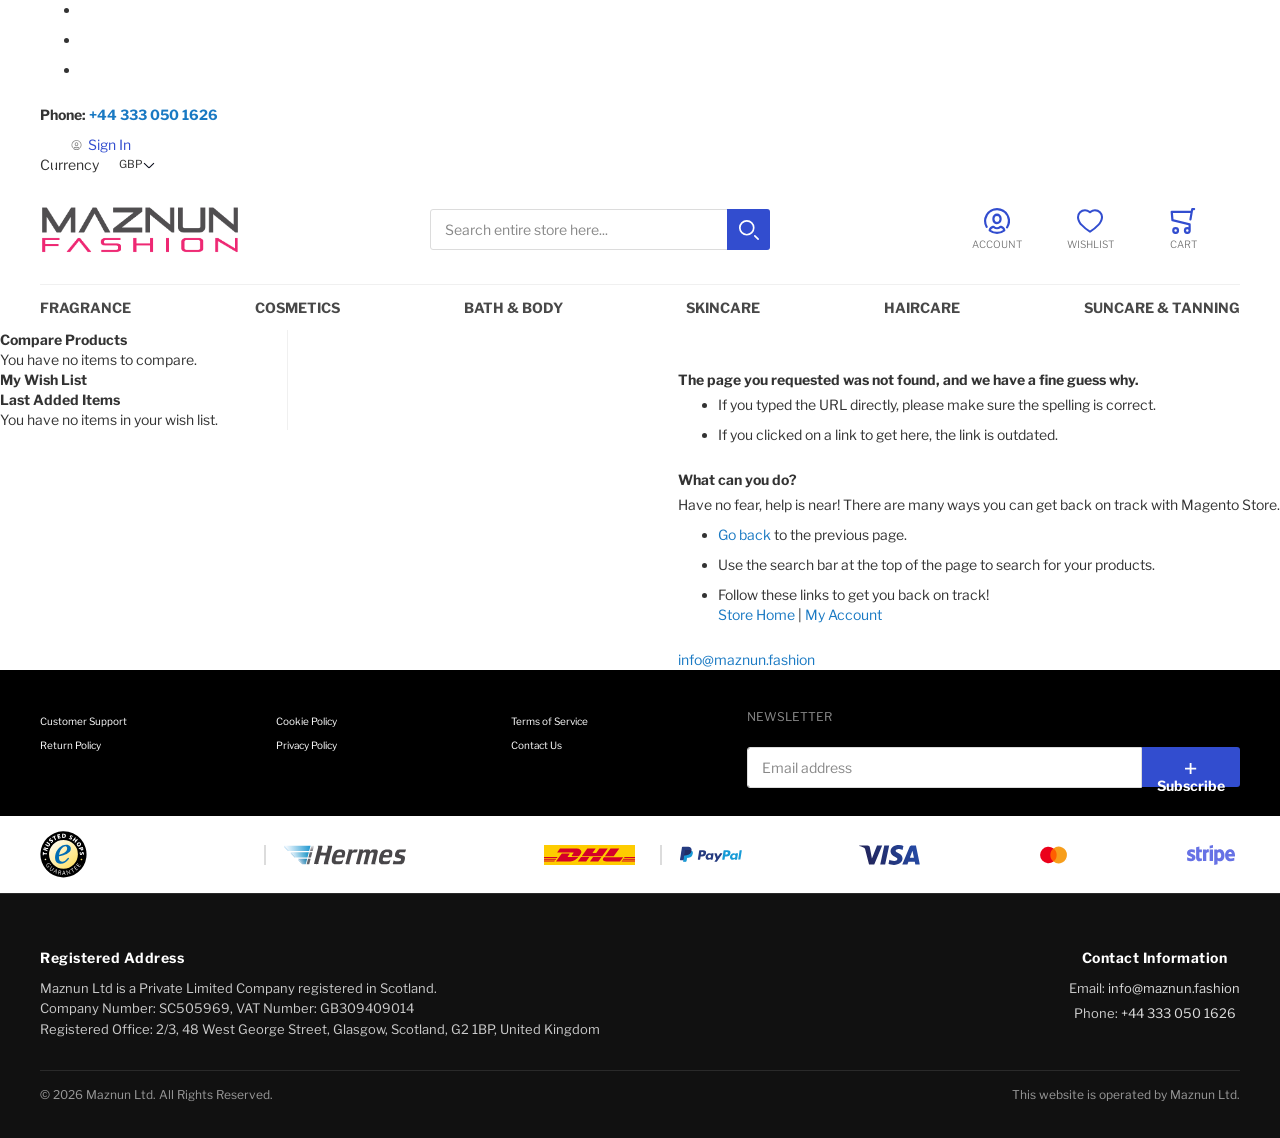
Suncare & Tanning (1162, 307)
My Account (843, 614)
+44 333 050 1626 (153, 114)
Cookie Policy (306, 721)
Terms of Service (549, 721)
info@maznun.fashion (746, 659)
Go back (744, 534)
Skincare (723, 307)
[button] (138, 165)
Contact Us (536, 745)
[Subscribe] (1191, 767)
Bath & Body (513, 307)
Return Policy (70, 745)
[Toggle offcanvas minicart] (1183, 229)
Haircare (922, 307)
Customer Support (83, 721)
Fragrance (85, 307)
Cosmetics (297, 307)
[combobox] (600, 229)
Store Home (756, 614)
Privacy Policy (306, 745)
